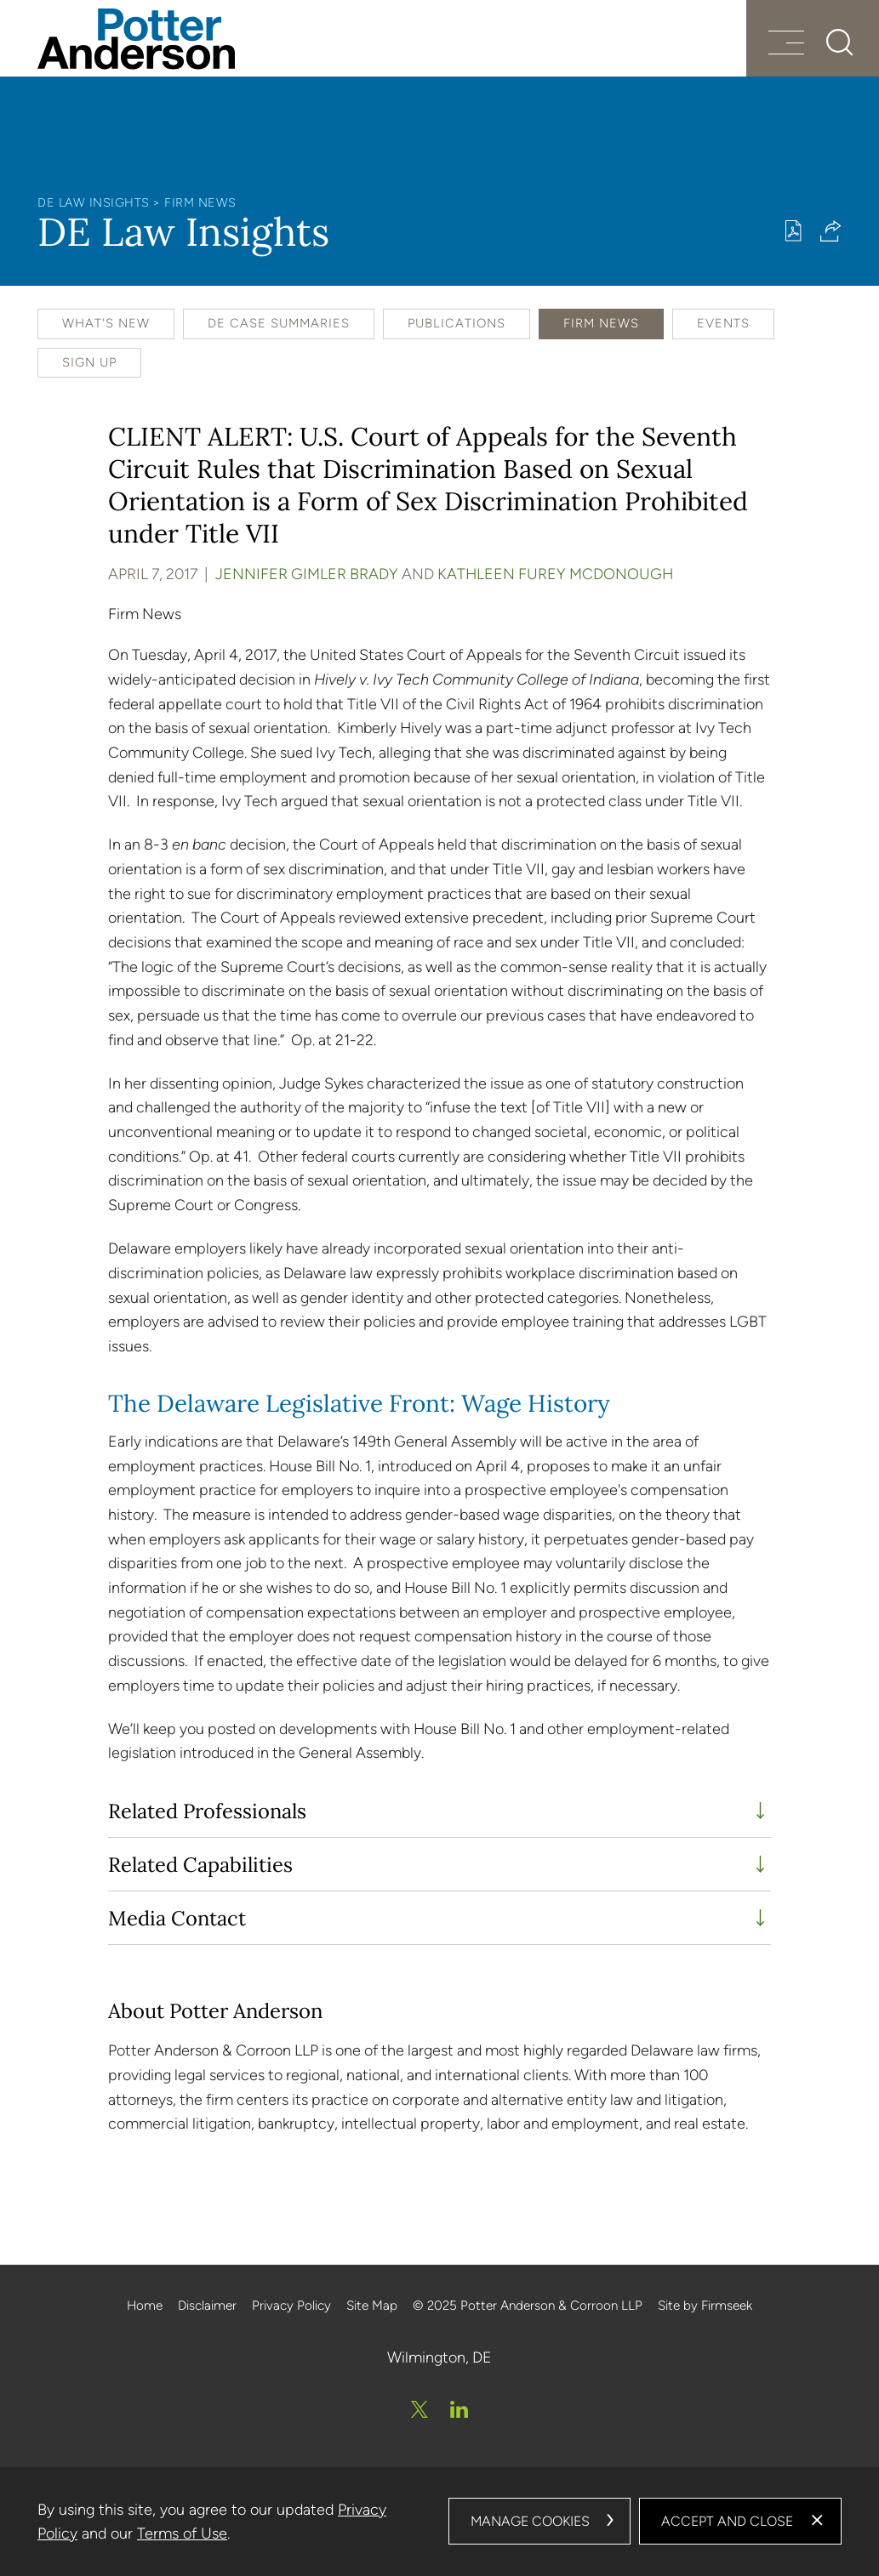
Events (723, 323)
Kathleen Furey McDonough (555, 574)
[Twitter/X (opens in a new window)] (419, 2409)
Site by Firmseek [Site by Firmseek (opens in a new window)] (705, 2305)
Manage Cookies (530, 2521)
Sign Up (89, 362)
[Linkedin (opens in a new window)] (459, 2409)
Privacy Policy (291, 2305)
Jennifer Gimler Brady (306, 574)
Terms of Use (182, 2533)
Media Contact (177, 1918)
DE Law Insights (93, 202)
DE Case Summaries (279, 323)
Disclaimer (207, 2305)
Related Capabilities (200, 1864)
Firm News (200, 202)
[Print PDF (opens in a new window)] (793, 231)
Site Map (371, 2305)
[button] (831, 231)
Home (145, 2305)
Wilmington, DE (439, 2357)
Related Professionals (207, 1810)
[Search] (839, 42)
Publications (456, 323)
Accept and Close (727, 2521)
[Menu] (786, 44)
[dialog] (439, 2521)
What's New (106, 323)
